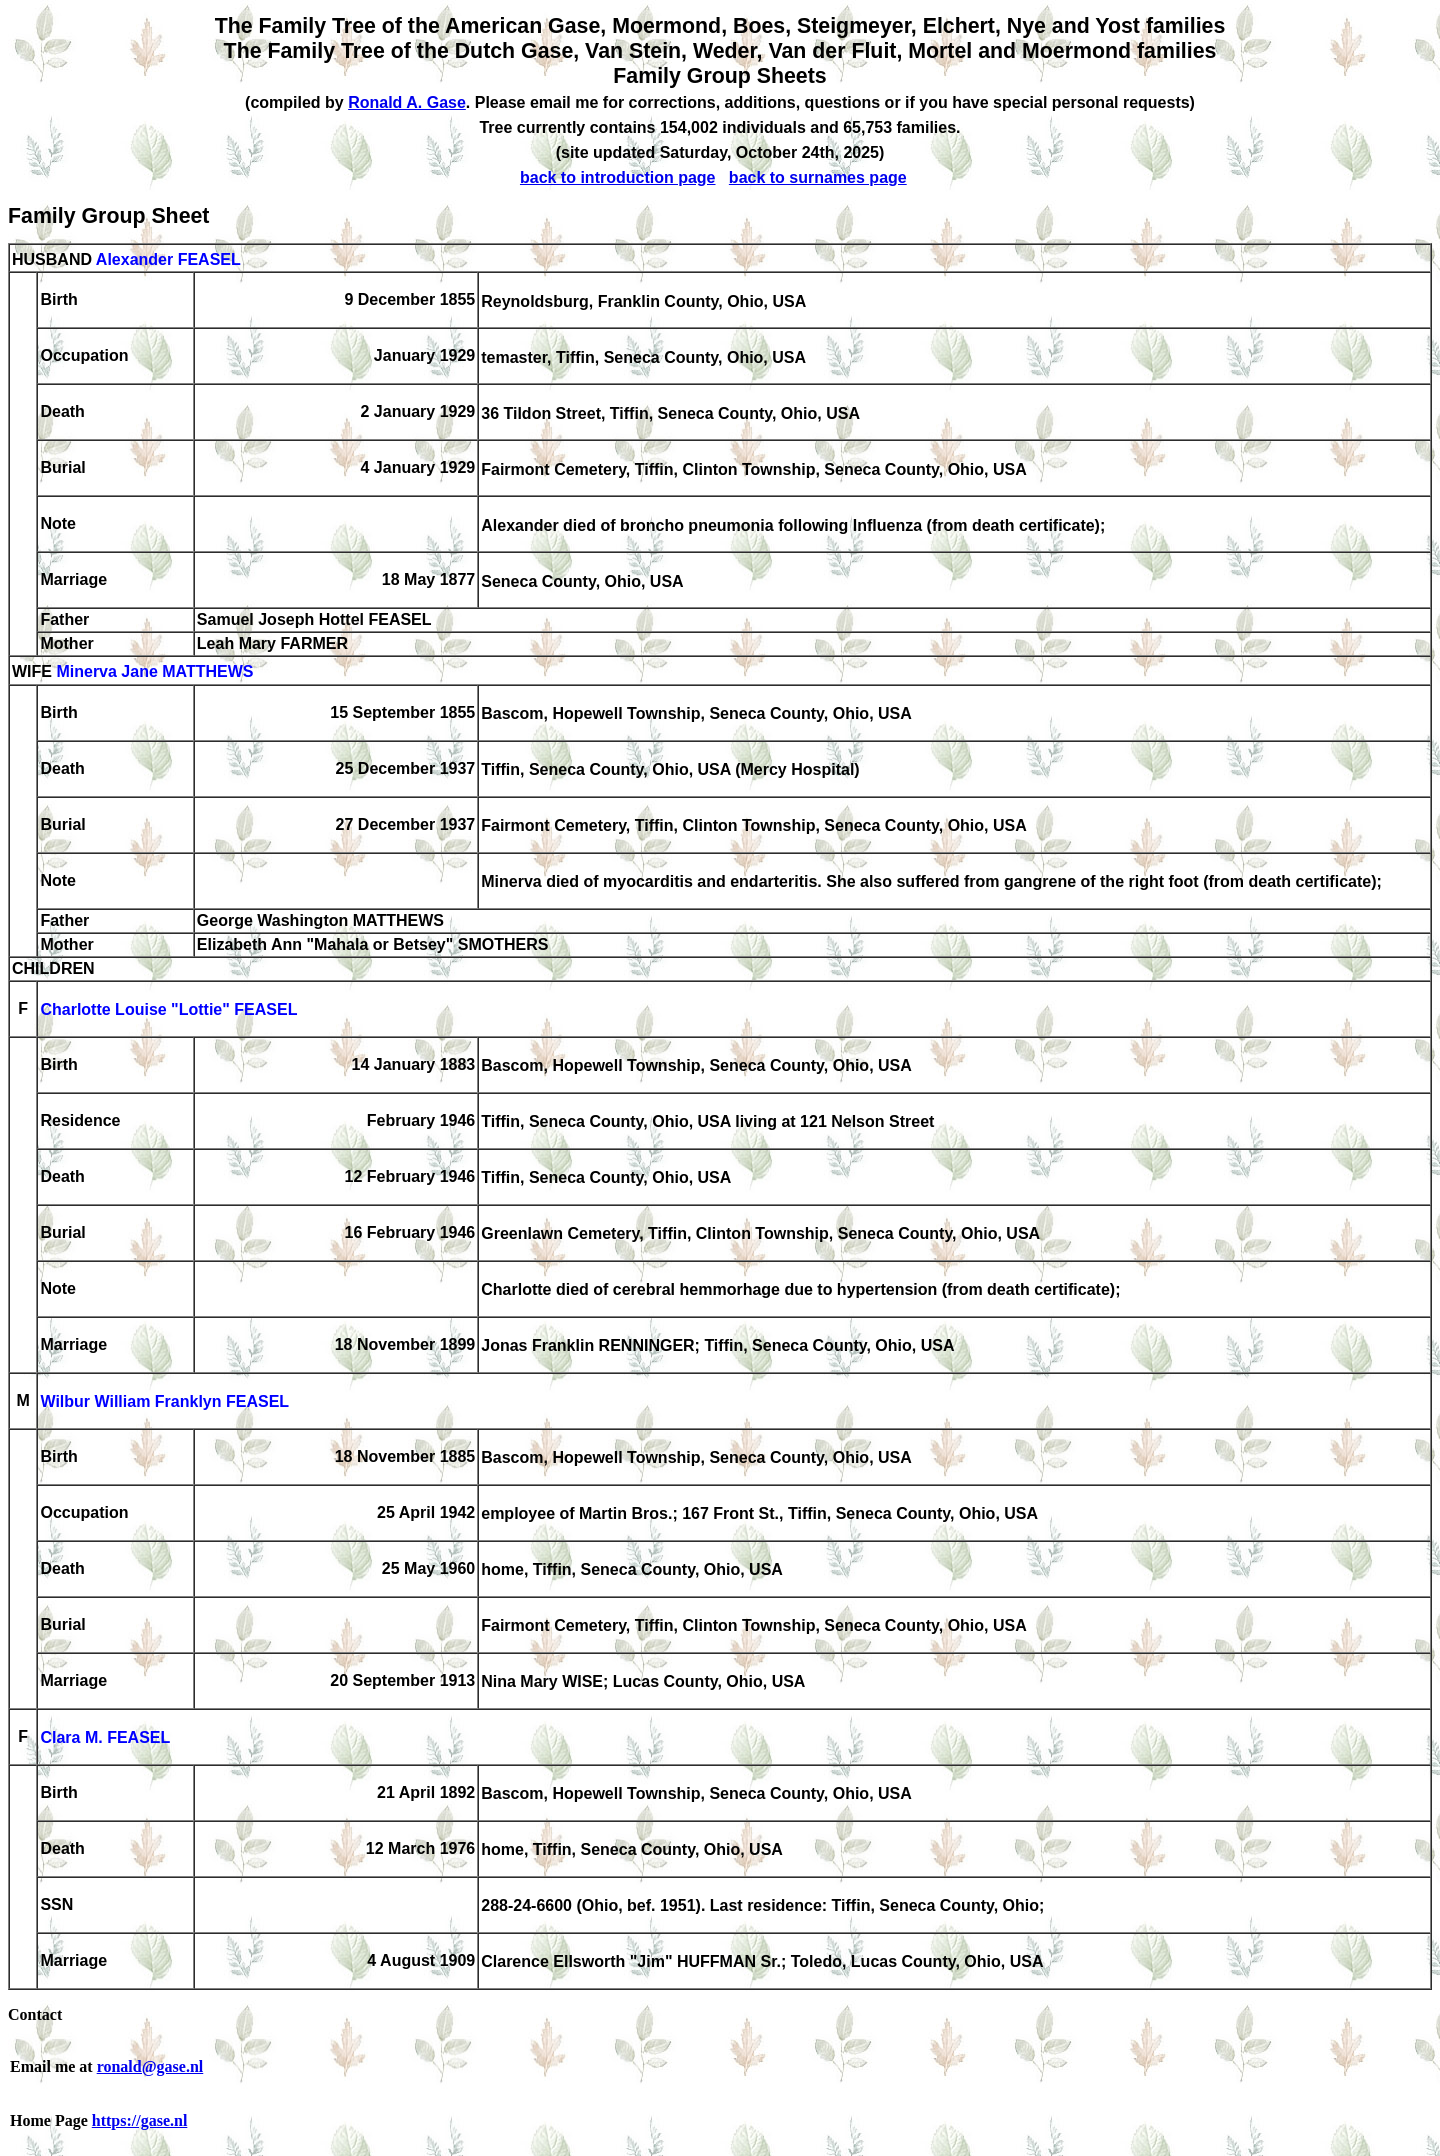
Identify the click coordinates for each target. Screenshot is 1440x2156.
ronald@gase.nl (150, 2066)
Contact (35, 2014)
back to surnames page (818, 177)
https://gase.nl (140, 2120)
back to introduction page (618, 177)
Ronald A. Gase (407, 102)
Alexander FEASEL (168, 259)
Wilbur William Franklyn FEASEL (164, 1402)
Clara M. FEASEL (105, 1738)
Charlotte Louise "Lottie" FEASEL (168, 1010)
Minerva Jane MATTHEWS (154, 672)
